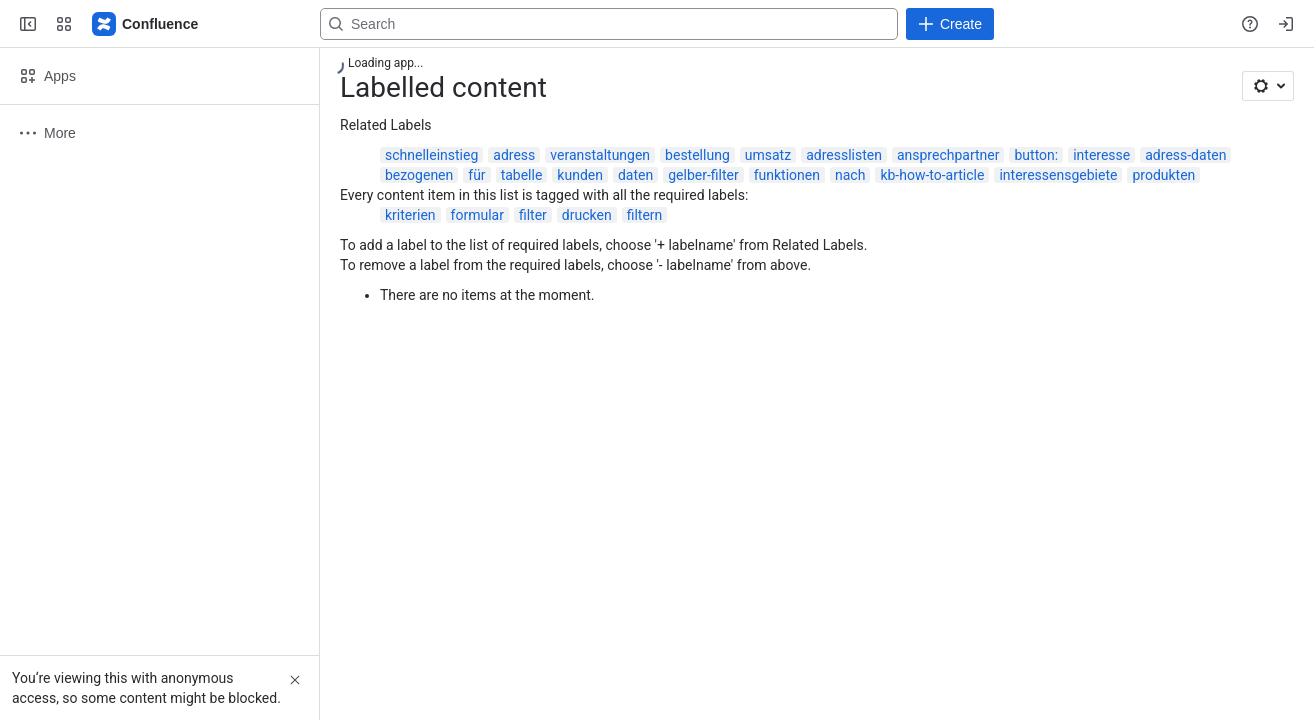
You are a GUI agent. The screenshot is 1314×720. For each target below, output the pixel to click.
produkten (1163, 175)
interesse (1101, 155)
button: (1036, 155)
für (476, 175)
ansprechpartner (948, 155)
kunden (580, 175)
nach (850, 175)
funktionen (787, 175)
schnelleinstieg (431, 155)
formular (477, 215)
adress (514, 155)
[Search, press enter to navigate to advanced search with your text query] (609, 24)
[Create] (950, 24)
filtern (645, 215)
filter (533, 215)
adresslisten (844, 155)
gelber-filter (703, 175)
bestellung (697, 155)
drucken (587, 215)
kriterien (410, 215)
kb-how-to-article (932, 175)
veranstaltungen (600, 155)
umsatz (768, 155)
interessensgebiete (1058, 175)
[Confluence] (146, 24)
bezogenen (419, 175)
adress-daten (1185, 155)
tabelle (522, 175)
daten (635, 175)
